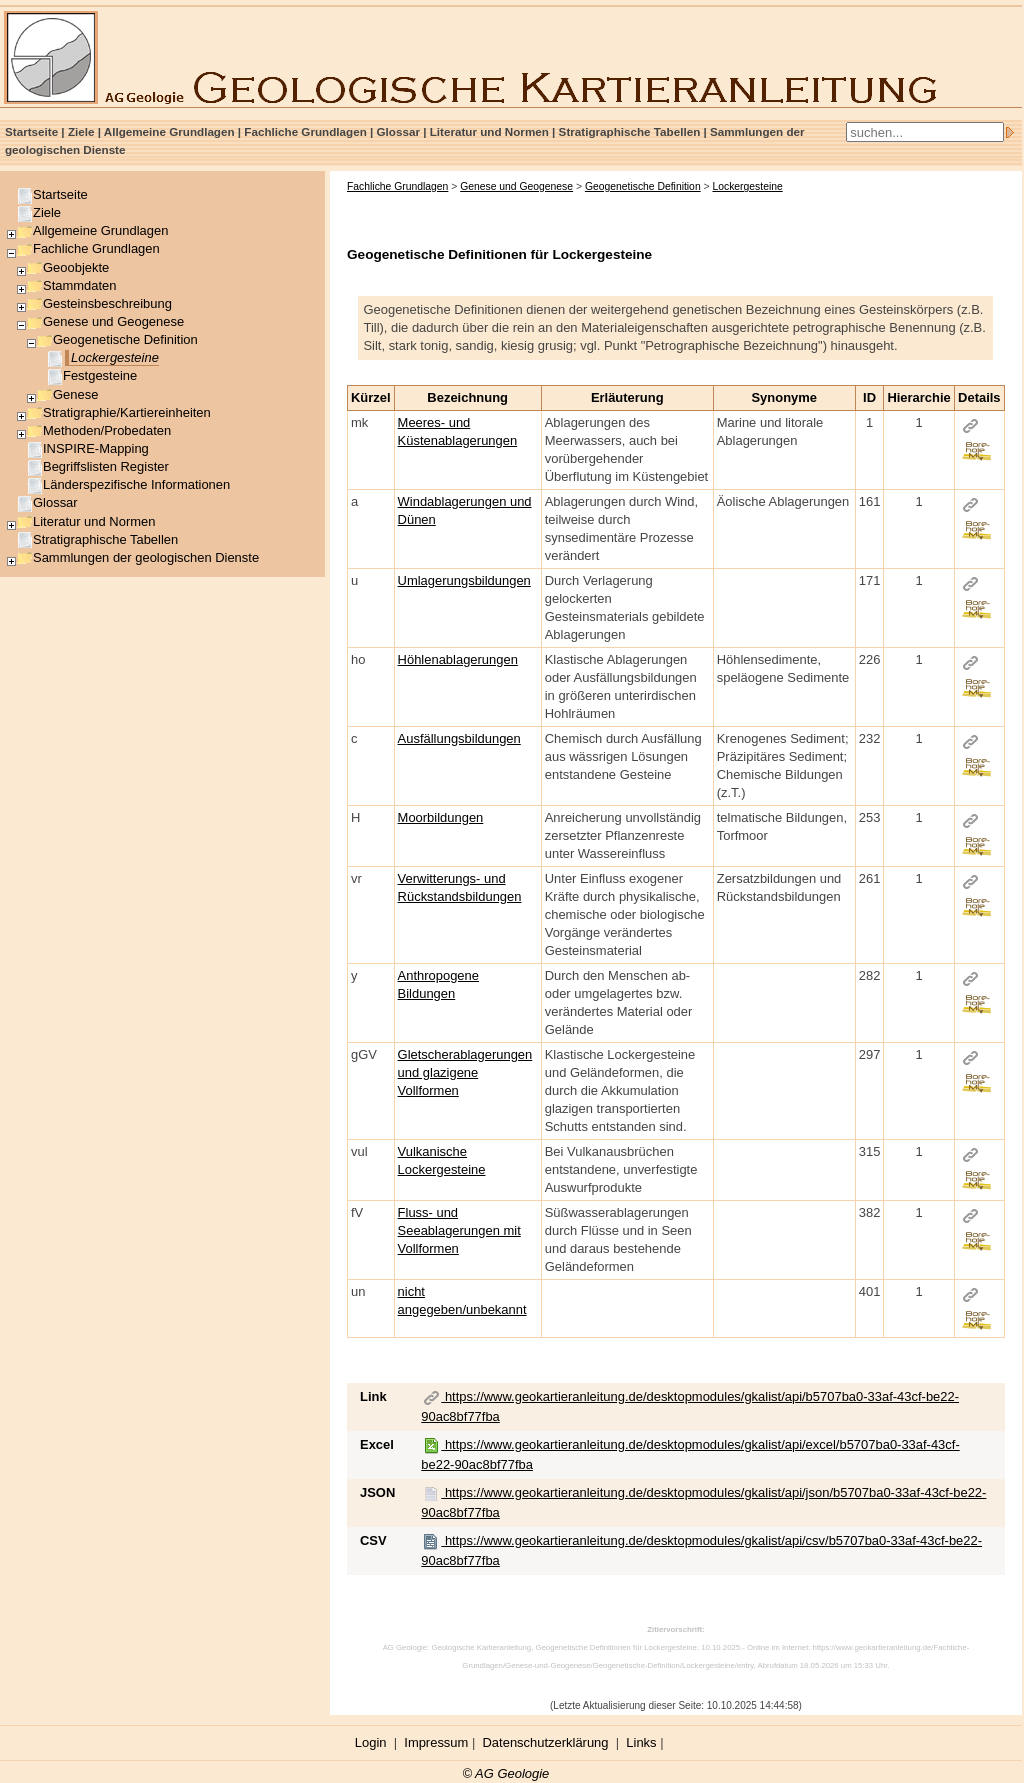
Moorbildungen (441, 817)
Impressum (436, 1742)
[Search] (925, 132)
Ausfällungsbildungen (459, 738)
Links (641, 1742)
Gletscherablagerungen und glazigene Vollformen (465, 1072)
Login (371, 1742)
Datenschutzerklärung (546, 1742)
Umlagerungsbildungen (464, 580)
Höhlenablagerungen (458, 659)
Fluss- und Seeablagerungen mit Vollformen (459, 1230)
